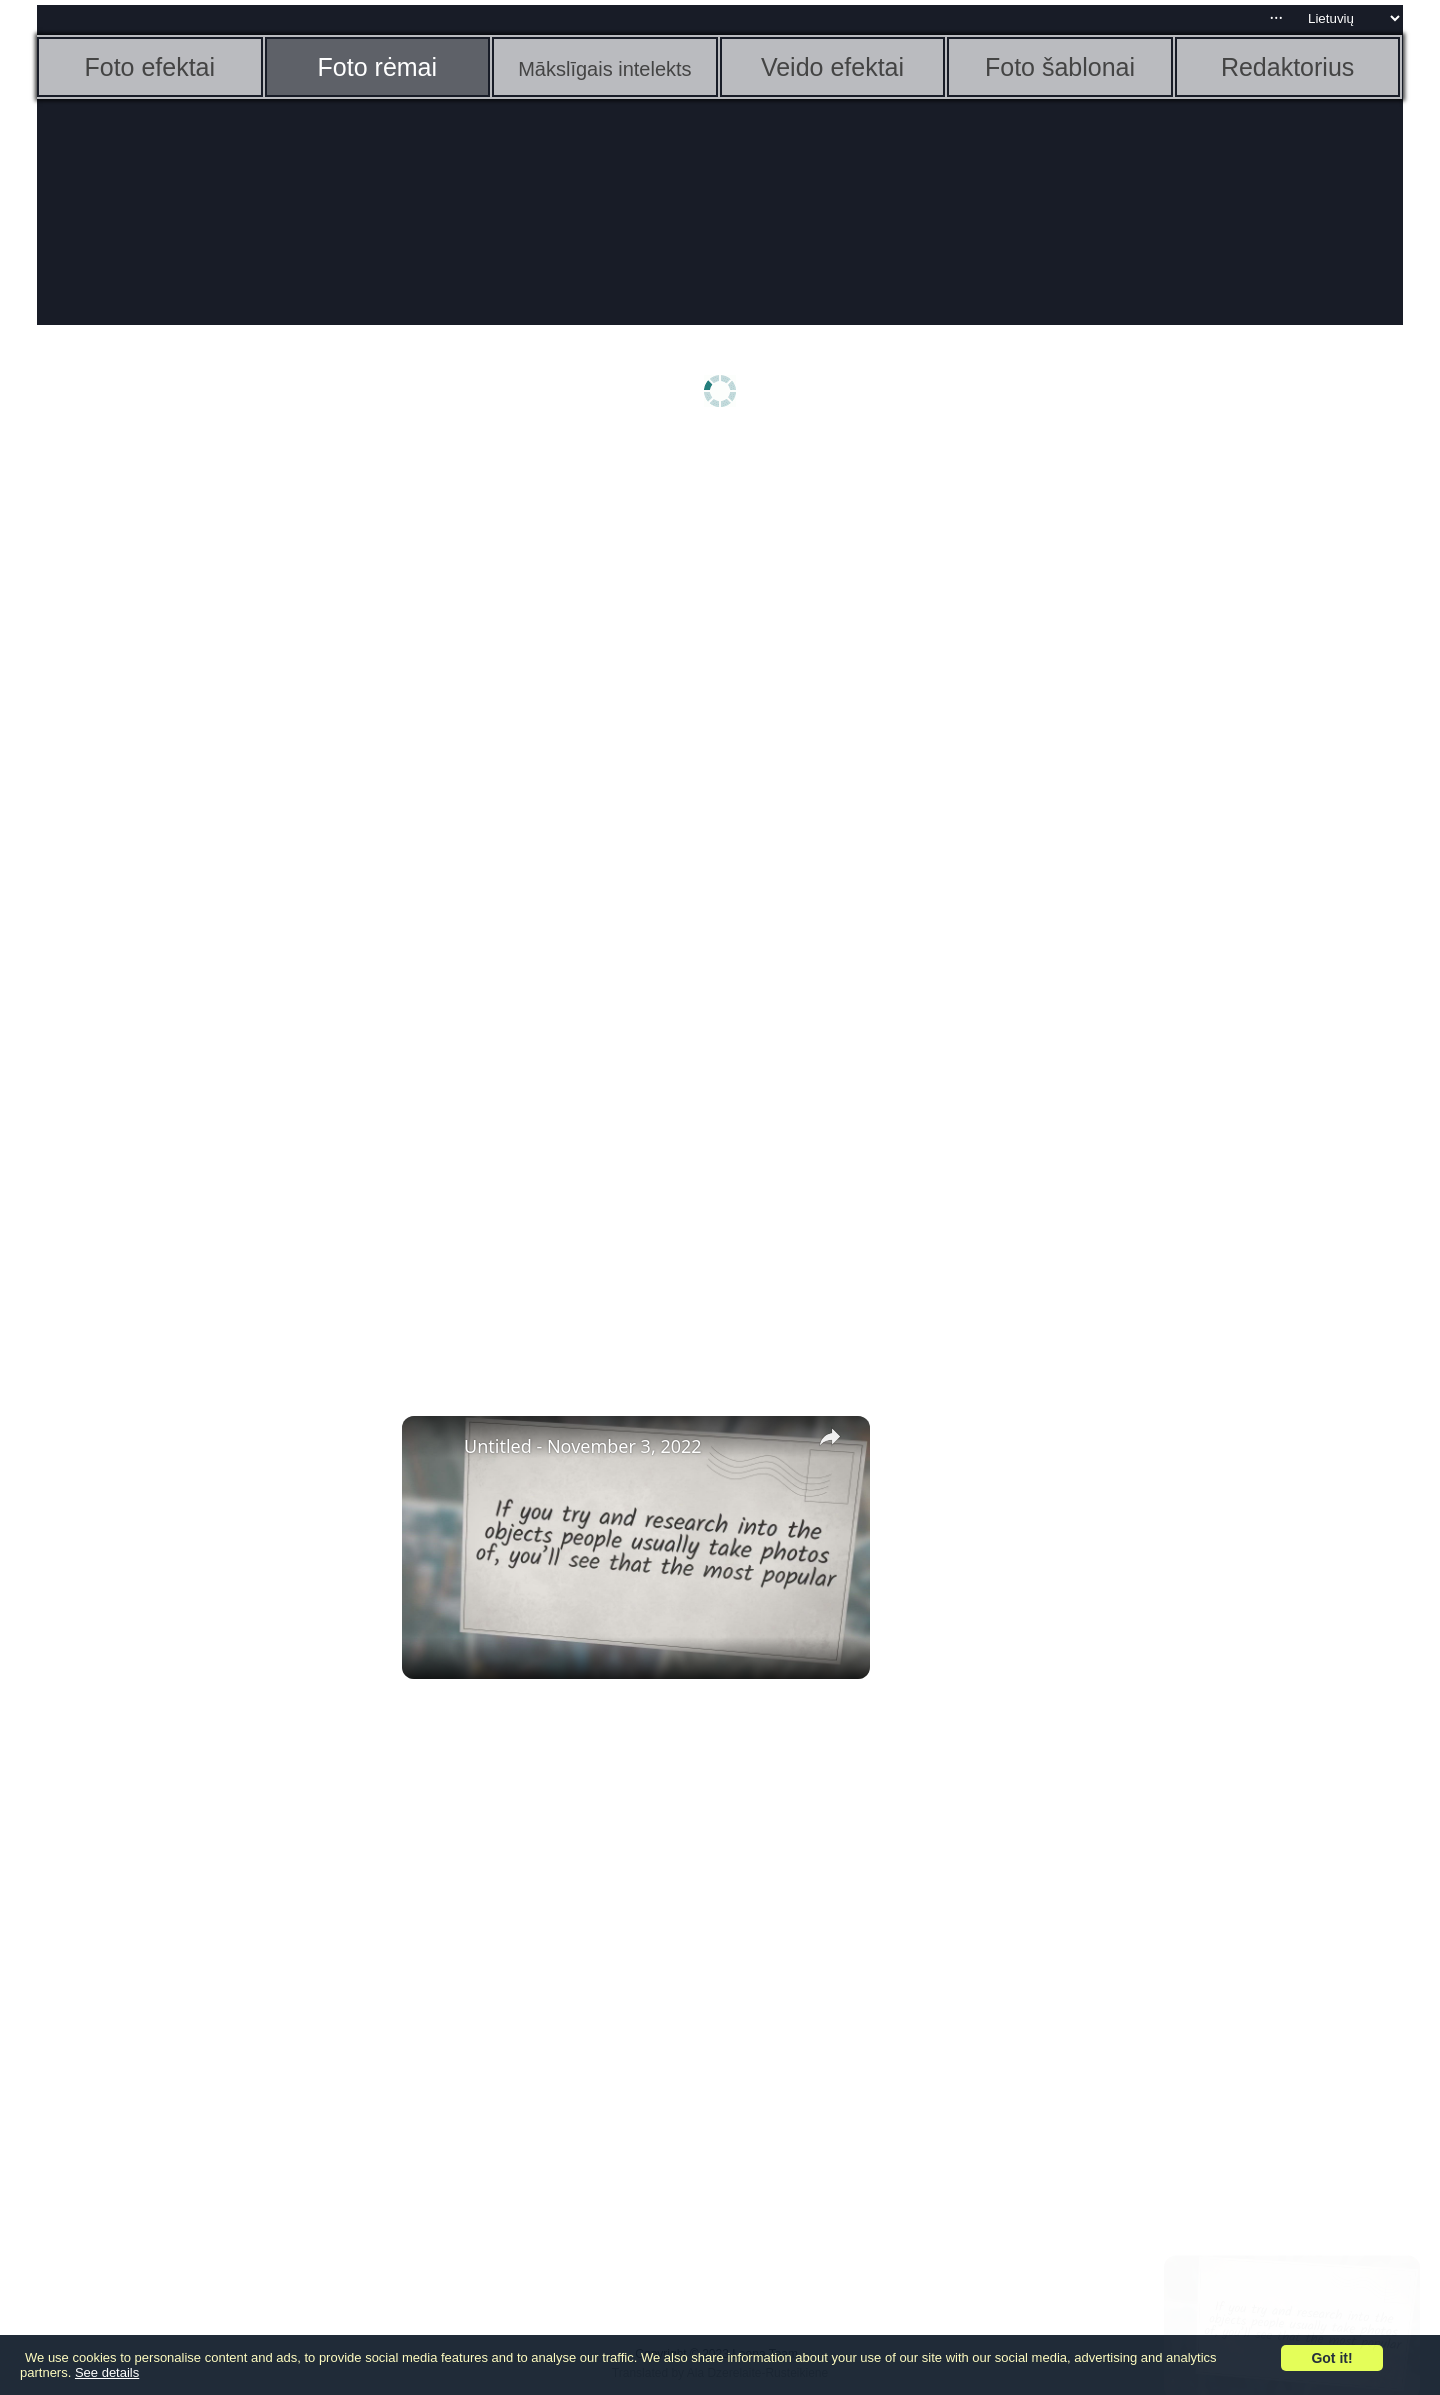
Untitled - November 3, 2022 (583, 1446)
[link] (434, 1448)
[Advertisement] (192, 757)
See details (107, 2372)
